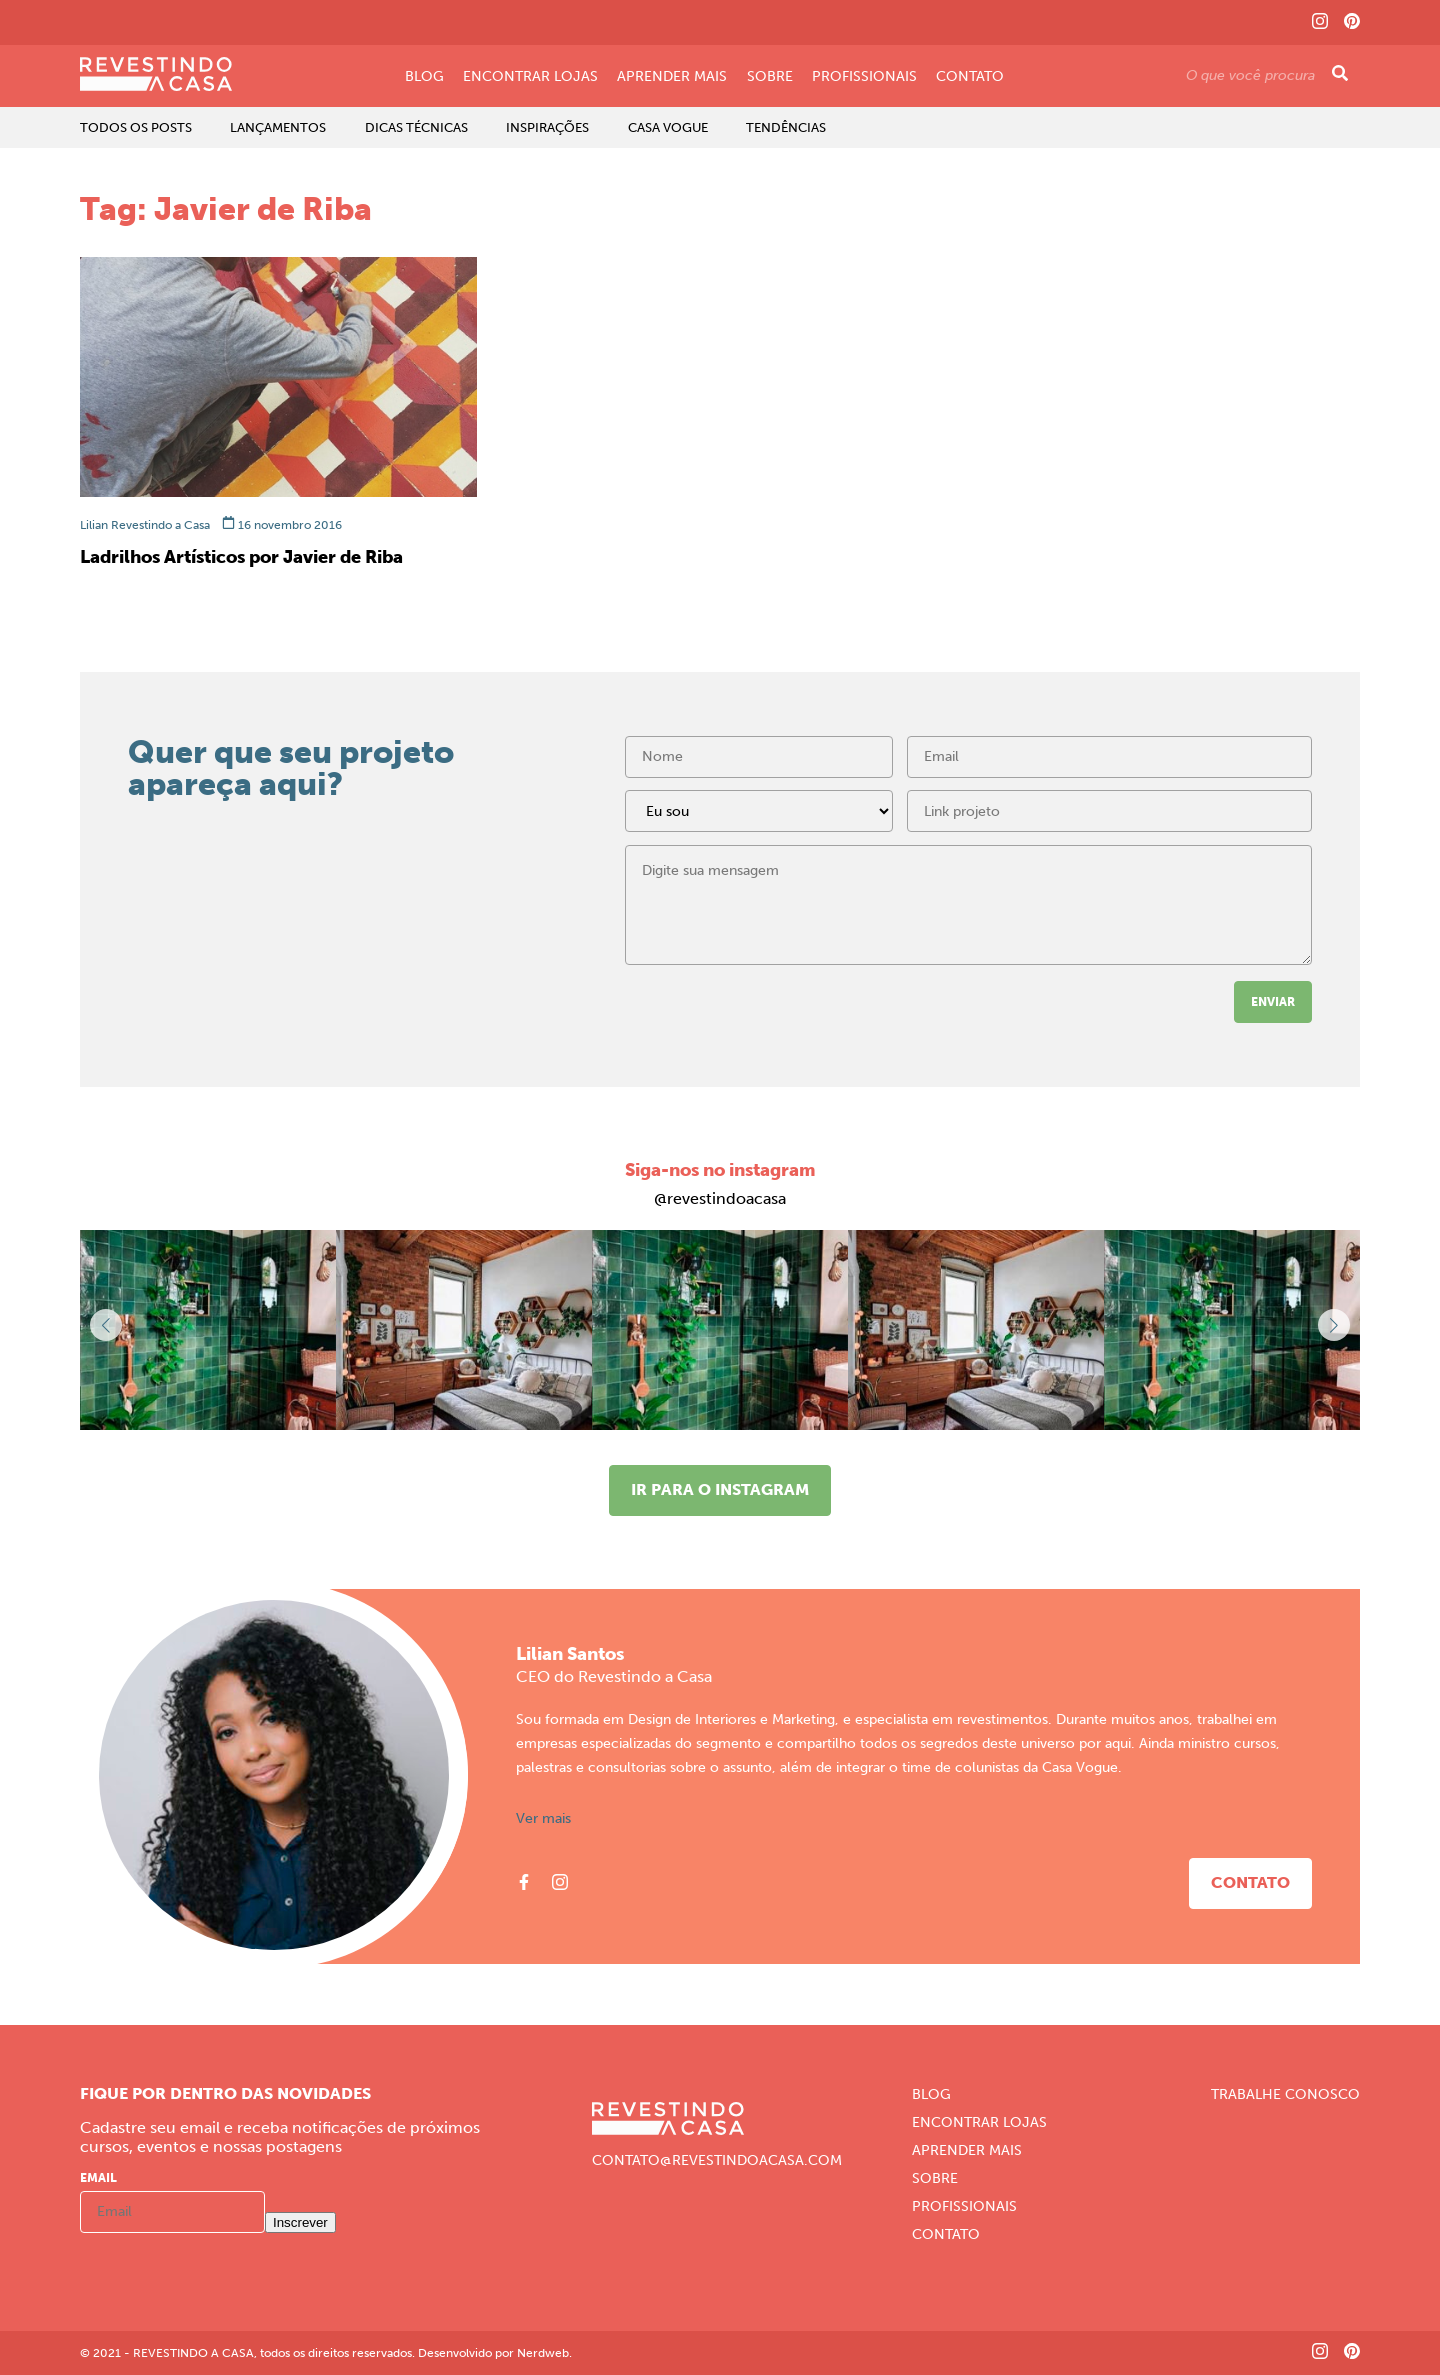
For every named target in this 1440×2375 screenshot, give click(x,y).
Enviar (1273, 1002)
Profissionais (864, 77)
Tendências (786, 127)
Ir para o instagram (720, 1489)
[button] (1334, 1325)
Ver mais (543, 1819)
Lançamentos (278, 127)
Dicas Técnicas (416, 127)
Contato (970, 77)
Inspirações (547, 127)
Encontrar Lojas (530, 77)
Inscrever (300, 2222)
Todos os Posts (136, 127)
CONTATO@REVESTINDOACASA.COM (717, 2161)
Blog (424, 77)
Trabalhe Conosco (1285, 2095)
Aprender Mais (672, 77)
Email (98, 2178)
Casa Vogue (668, 127)
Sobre (770, 77)
